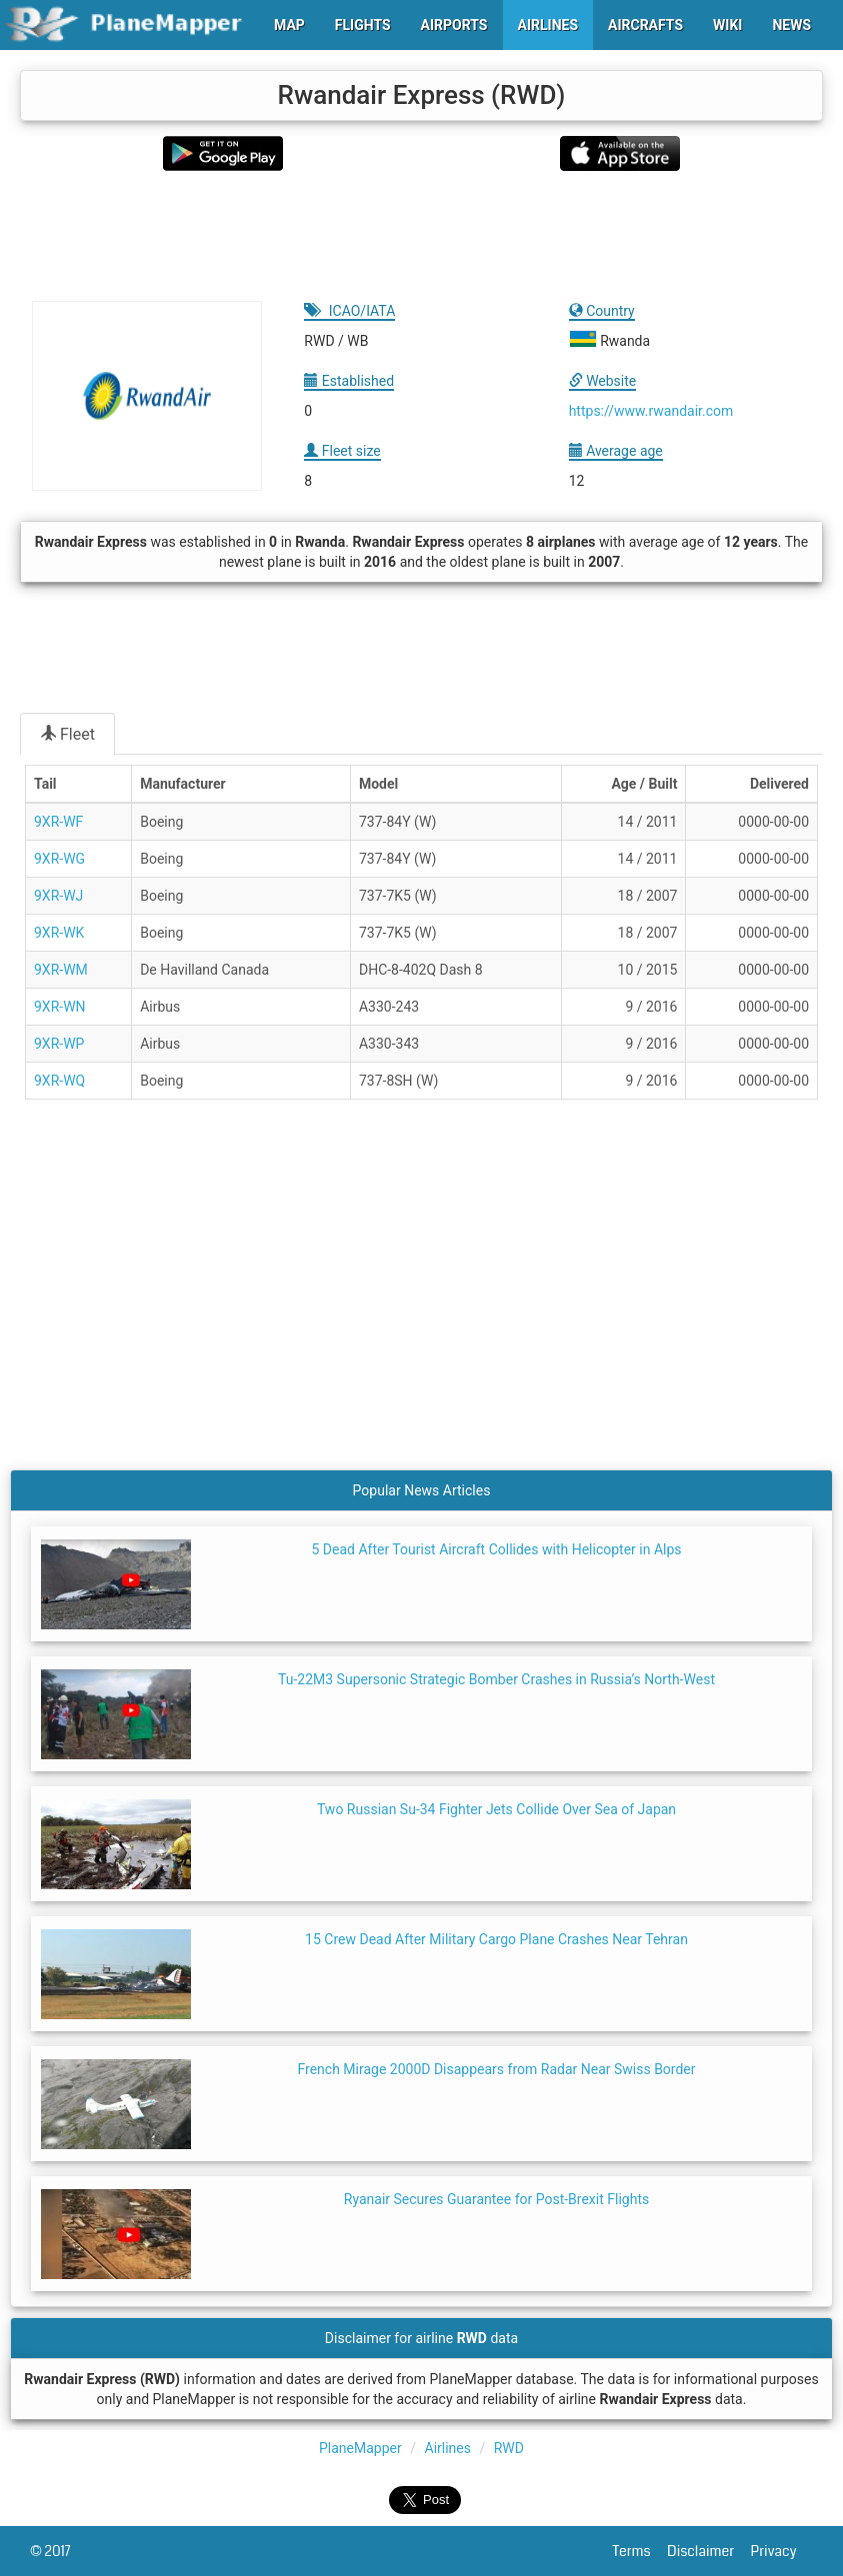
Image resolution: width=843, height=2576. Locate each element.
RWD (509, 2448)
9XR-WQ (59, 1081)
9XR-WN (60, 1007)
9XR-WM (61, 970)
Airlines (448, 2448)
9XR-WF (58, 822)
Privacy (782, 2551)
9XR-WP (59, 1044)
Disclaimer (708, 2551)
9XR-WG (59, 859)
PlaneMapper (360, 2448)
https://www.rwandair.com (651, 411)
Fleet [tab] (67, 734)
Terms (640, 2551)
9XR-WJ (58, 896)
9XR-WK (59, 933)
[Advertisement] (421, 236)
